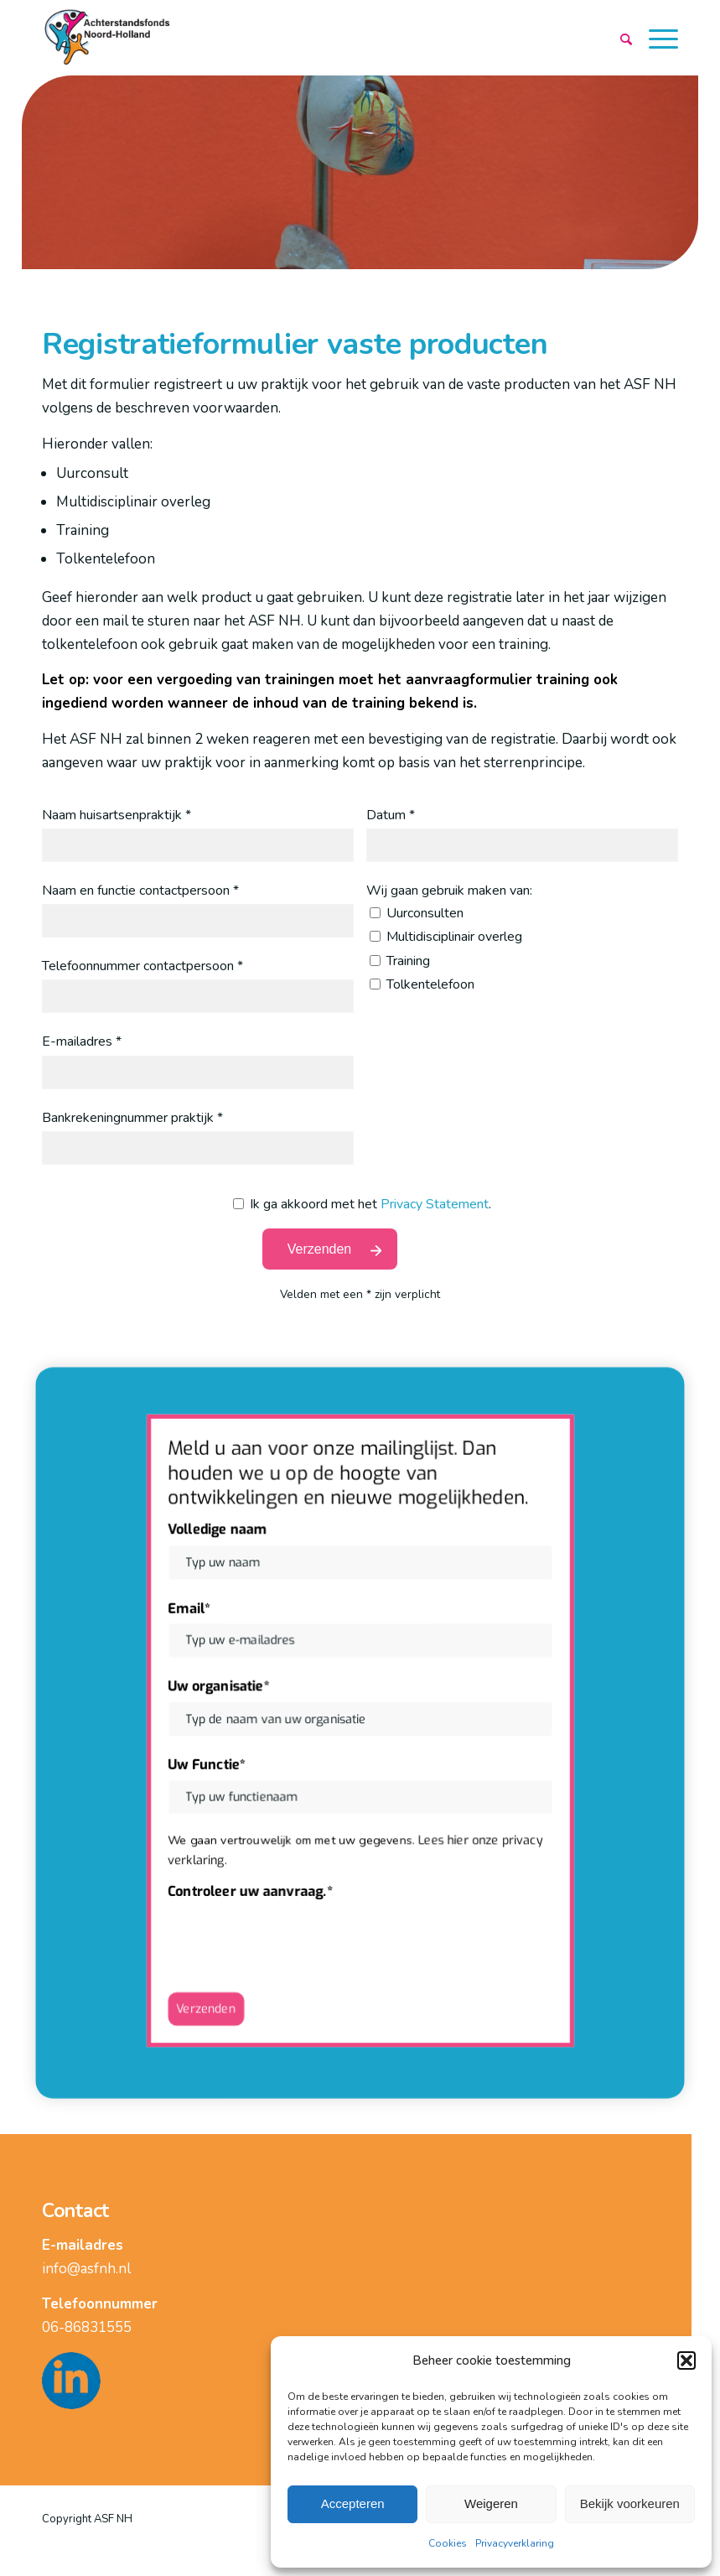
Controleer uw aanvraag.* (254, 1886)
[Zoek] (623, 38)
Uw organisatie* (223, 1687)
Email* (194, 1611)
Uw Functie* (211, 1763)
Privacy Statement (435, 1204)
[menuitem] (623, 38)
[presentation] (299, 1933)
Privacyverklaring (514, 2543)
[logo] (109, 37)
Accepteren (353, 2503)
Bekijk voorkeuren (630, 2503)
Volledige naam (222, 1536)
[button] (686, 2360)
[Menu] (655, 38)
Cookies (447, 2543)
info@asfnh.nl (86, 2268)
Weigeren (491, 2503)
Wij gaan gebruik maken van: (449, 890)
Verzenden (210, 2000)
